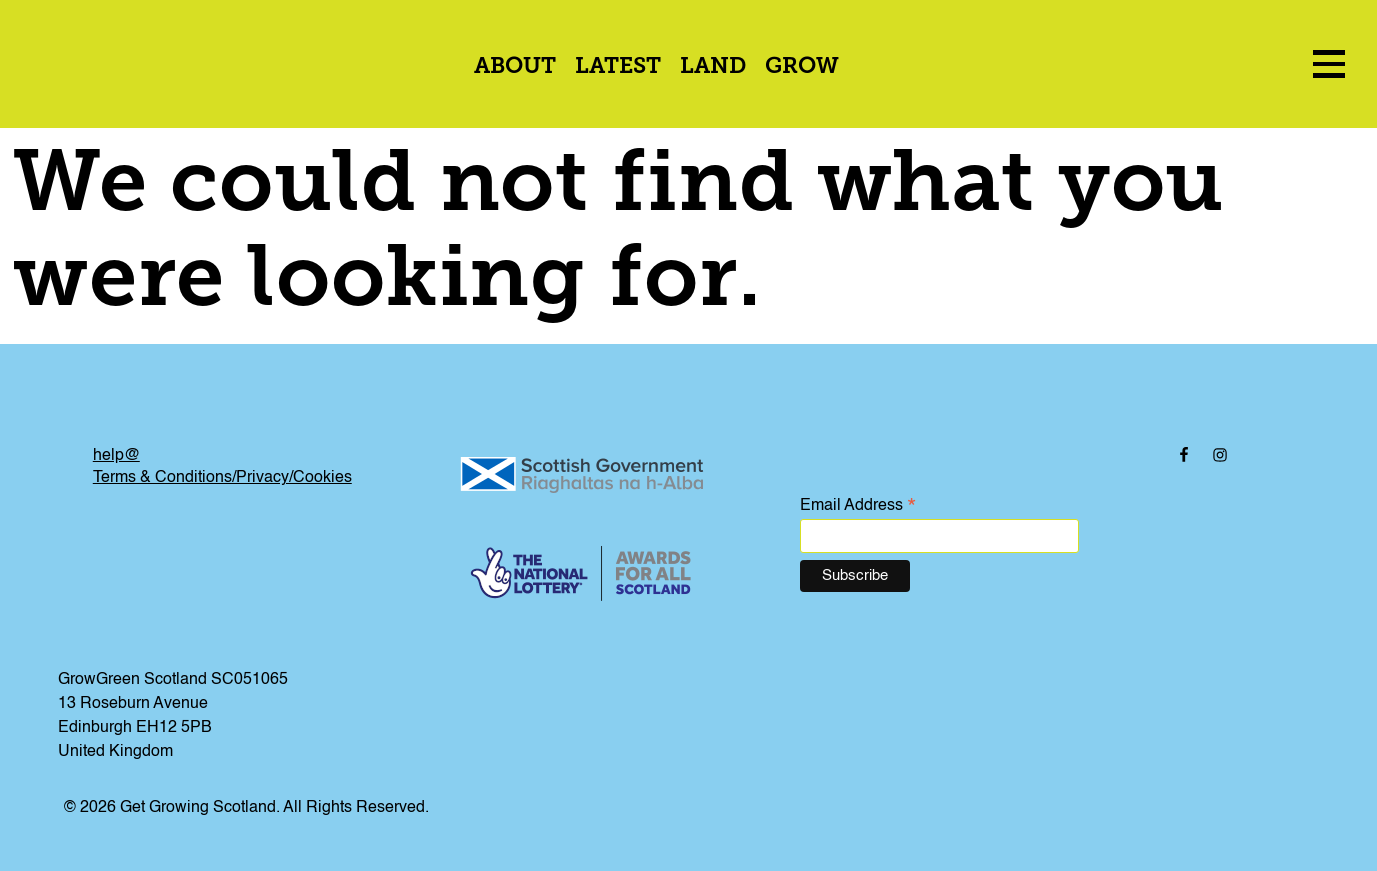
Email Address (858, 506)
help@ (116, 456)
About (515, 67)
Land (713, 67)
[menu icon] (1329, 63)
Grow (802, 67)
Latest (618, 67)
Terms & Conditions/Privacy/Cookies (222, 478)
